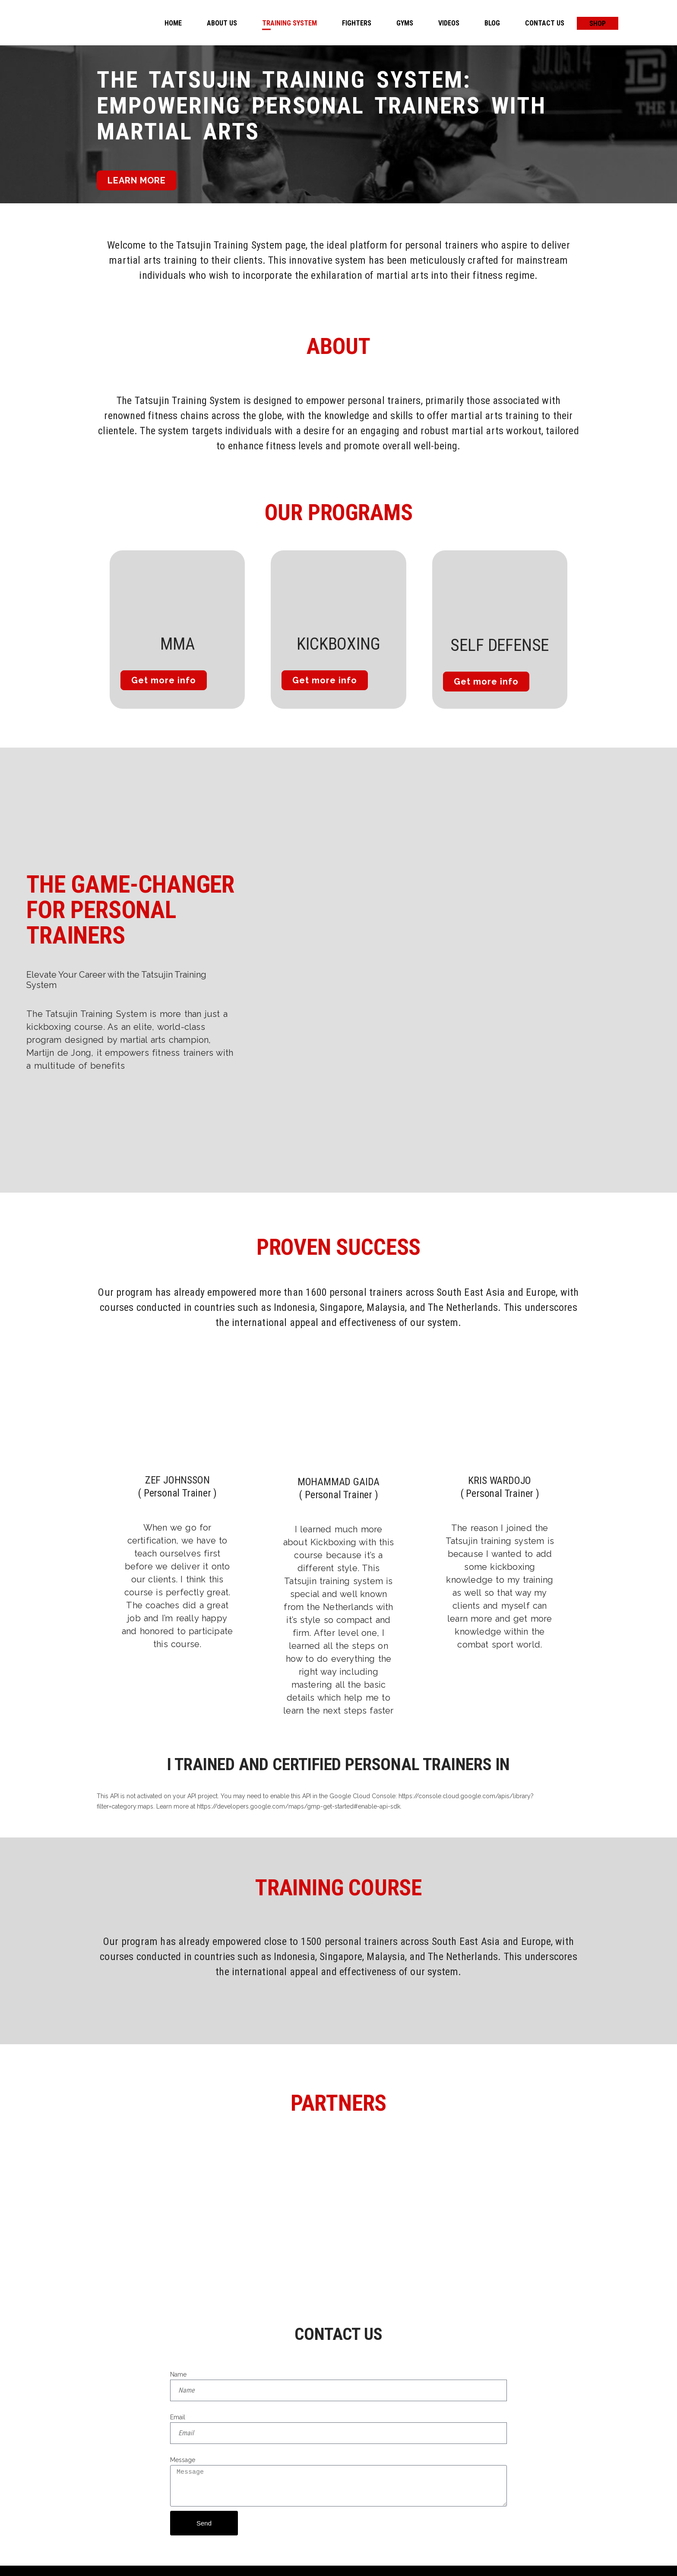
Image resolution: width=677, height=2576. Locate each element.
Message (182, 2459)
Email (177, 2417)
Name (178, 2374)
